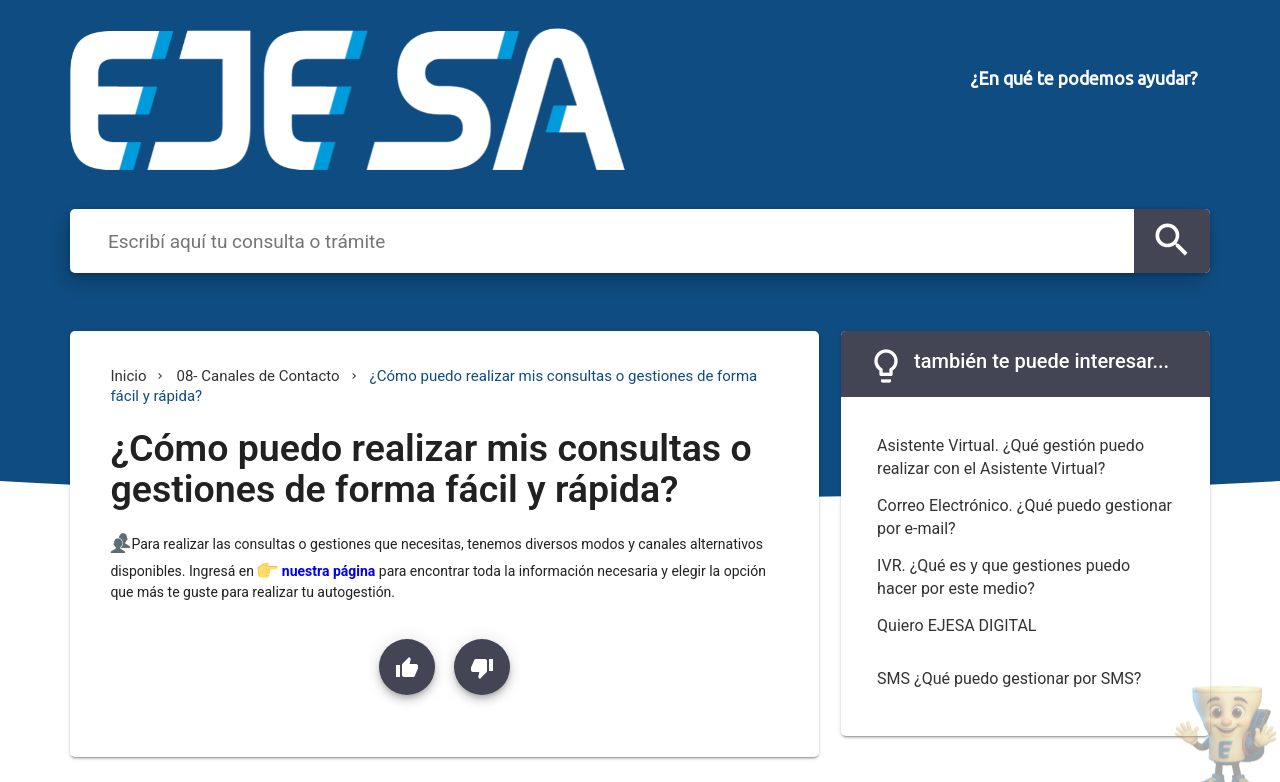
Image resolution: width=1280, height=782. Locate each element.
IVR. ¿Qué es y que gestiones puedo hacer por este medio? (1003, 577)
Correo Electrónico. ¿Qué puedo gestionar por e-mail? (1024, 517)
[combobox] (615, 240)
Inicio (128, 376)
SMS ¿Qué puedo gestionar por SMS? (1009, 678)
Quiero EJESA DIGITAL (956, 625)
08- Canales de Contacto (257, 376)
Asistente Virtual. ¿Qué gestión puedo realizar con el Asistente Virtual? (1010, 457)
